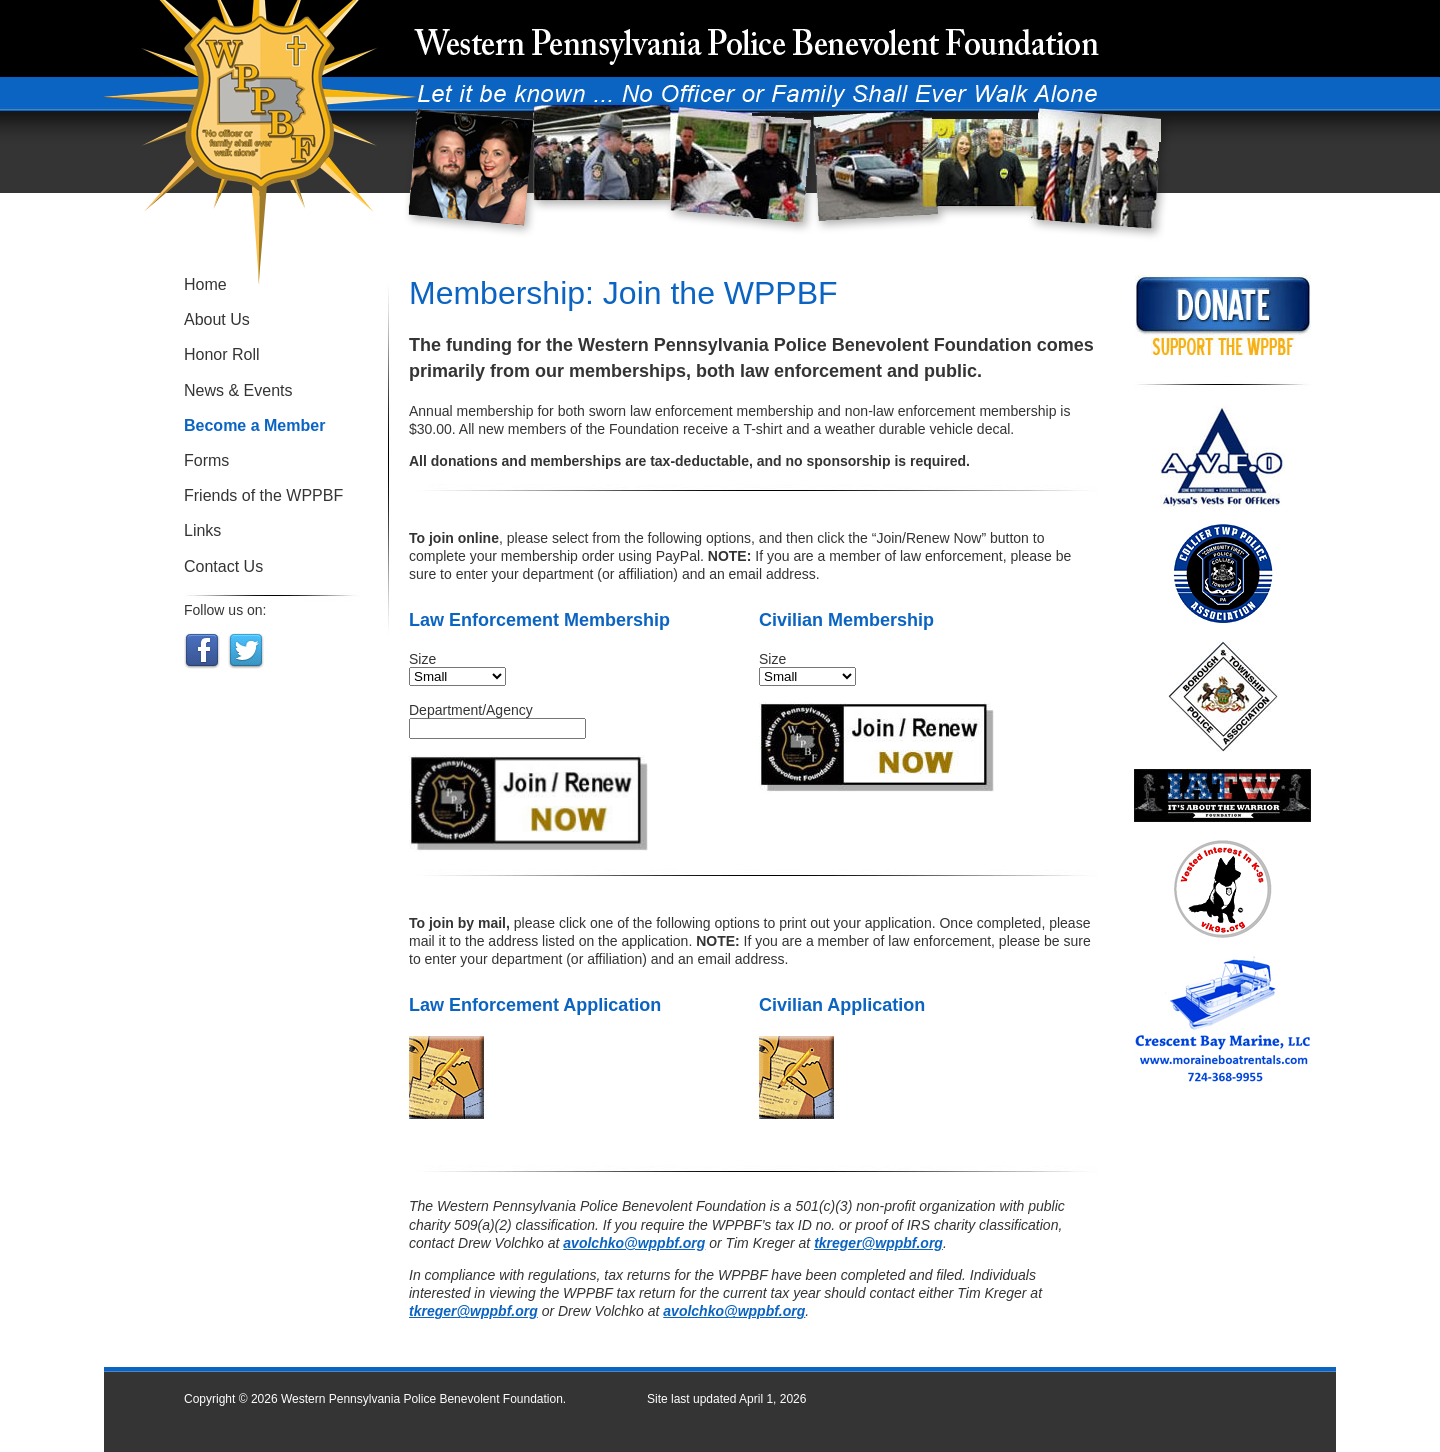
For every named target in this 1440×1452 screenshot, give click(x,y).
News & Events (238, 390)
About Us (217, 319)
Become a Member (254, 425)
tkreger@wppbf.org (878, 1243)
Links (202, 530)
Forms (206, 460)
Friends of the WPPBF (263, 495)
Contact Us (223, 566)
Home (205, 284)
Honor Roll (222, 354)
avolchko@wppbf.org (634, 1243)
